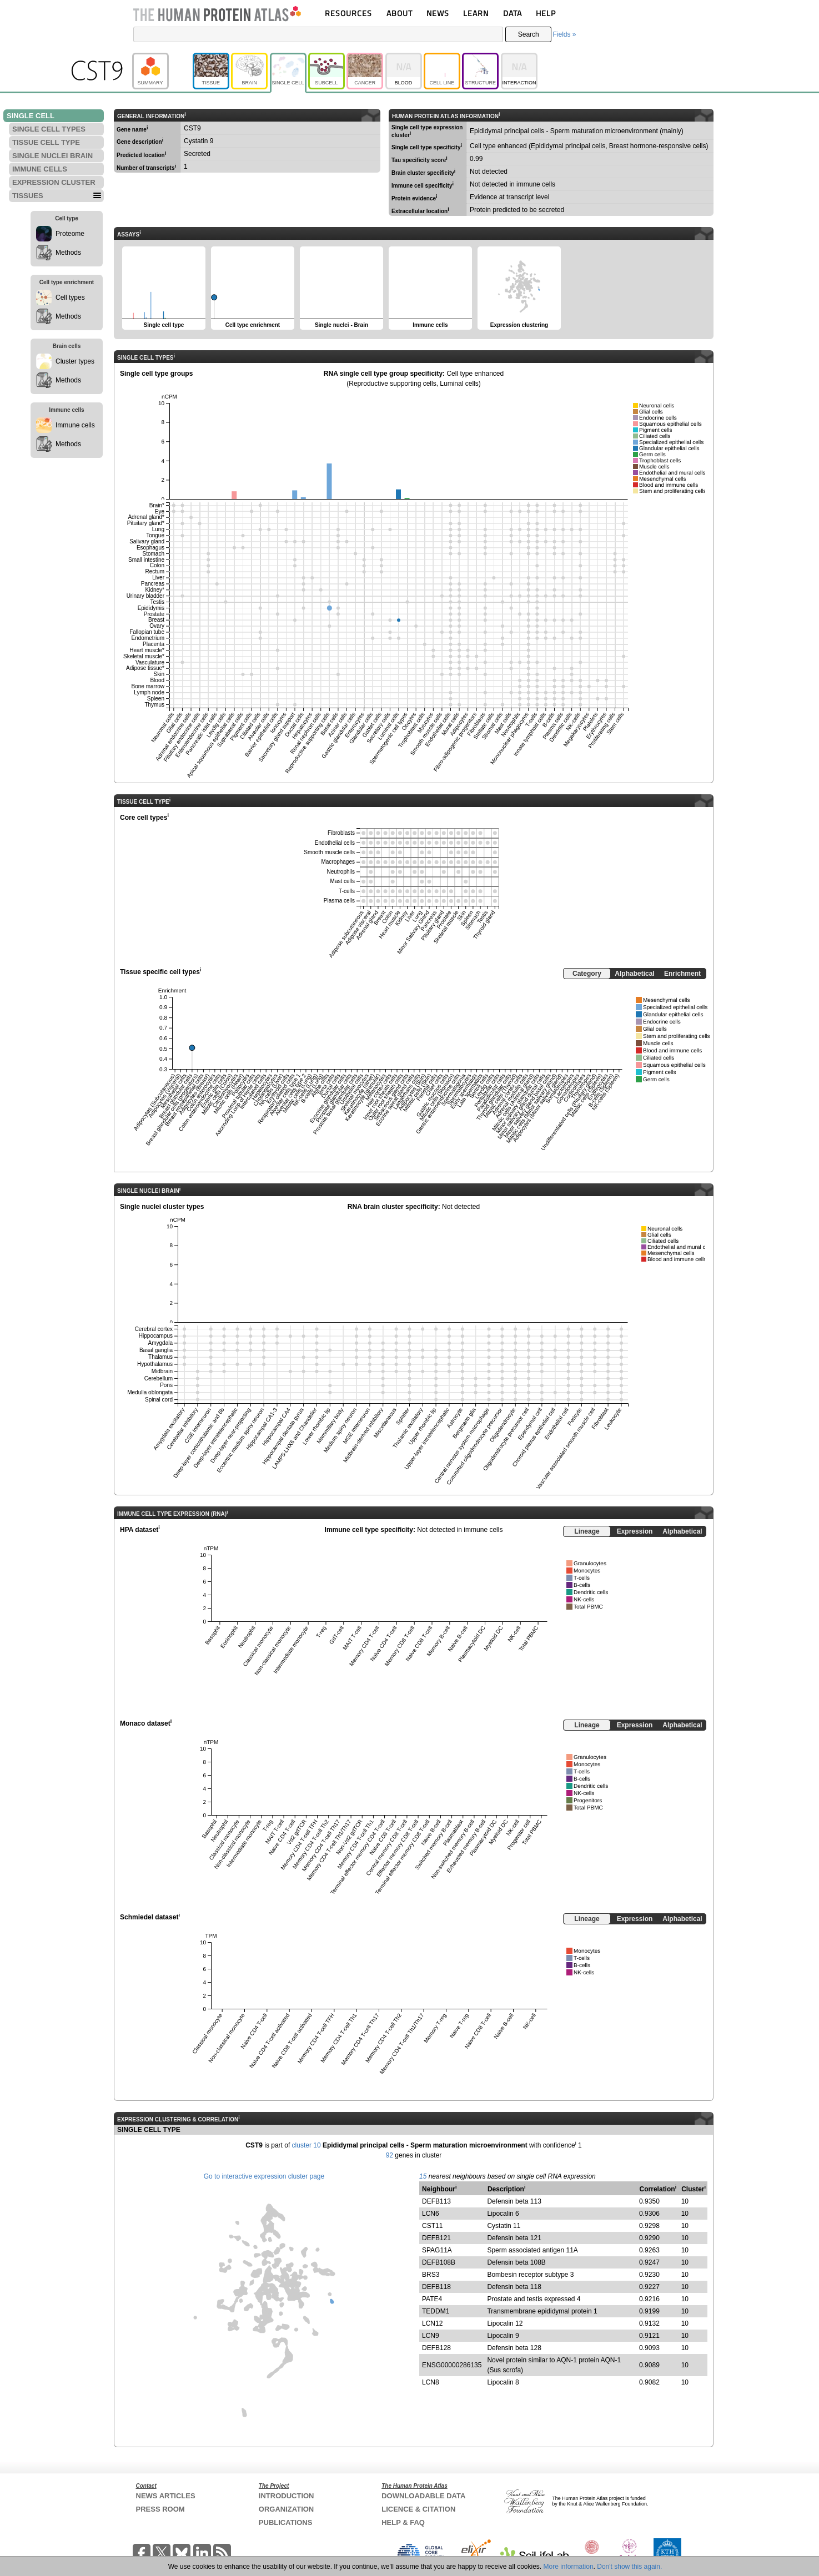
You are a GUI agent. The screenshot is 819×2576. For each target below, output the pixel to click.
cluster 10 (306, 2145)
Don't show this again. (629, 2566)
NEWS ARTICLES (165, 2496)
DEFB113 (436, 2201)
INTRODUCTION (286, 2496)
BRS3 (430, 2274)
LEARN (476, 13)
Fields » (564, 34)
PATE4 (432, 2299)
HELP (546, 13)
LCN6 (430, 2213)
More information (569, 2566)
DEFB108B (438, 2262)
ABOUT (399, 13)
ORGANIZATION (286, 2509)
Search (528, 34)
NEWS (437, 13)
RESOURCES (348, 13)
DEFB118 (436, 2287)
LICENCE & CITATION (418, 2509)
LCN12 (432, 2323)
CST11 (432, 2226)
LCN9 (430, 2336)
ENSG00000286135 (451, 2365)
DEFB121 (436, 2238)
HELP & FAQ (403, 2522)
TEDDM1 (435, 2311)
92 (389, 2155)
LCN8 (430, 2382)
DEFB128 (436, 2348)
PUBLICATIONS (286, 2522)
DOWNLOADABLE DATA (423, 2496)
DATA (512, 13)
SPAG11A (437, 2250)
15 (422, 2176)
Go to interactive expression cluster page (264, 2176)
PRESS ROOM (160, 2509)
